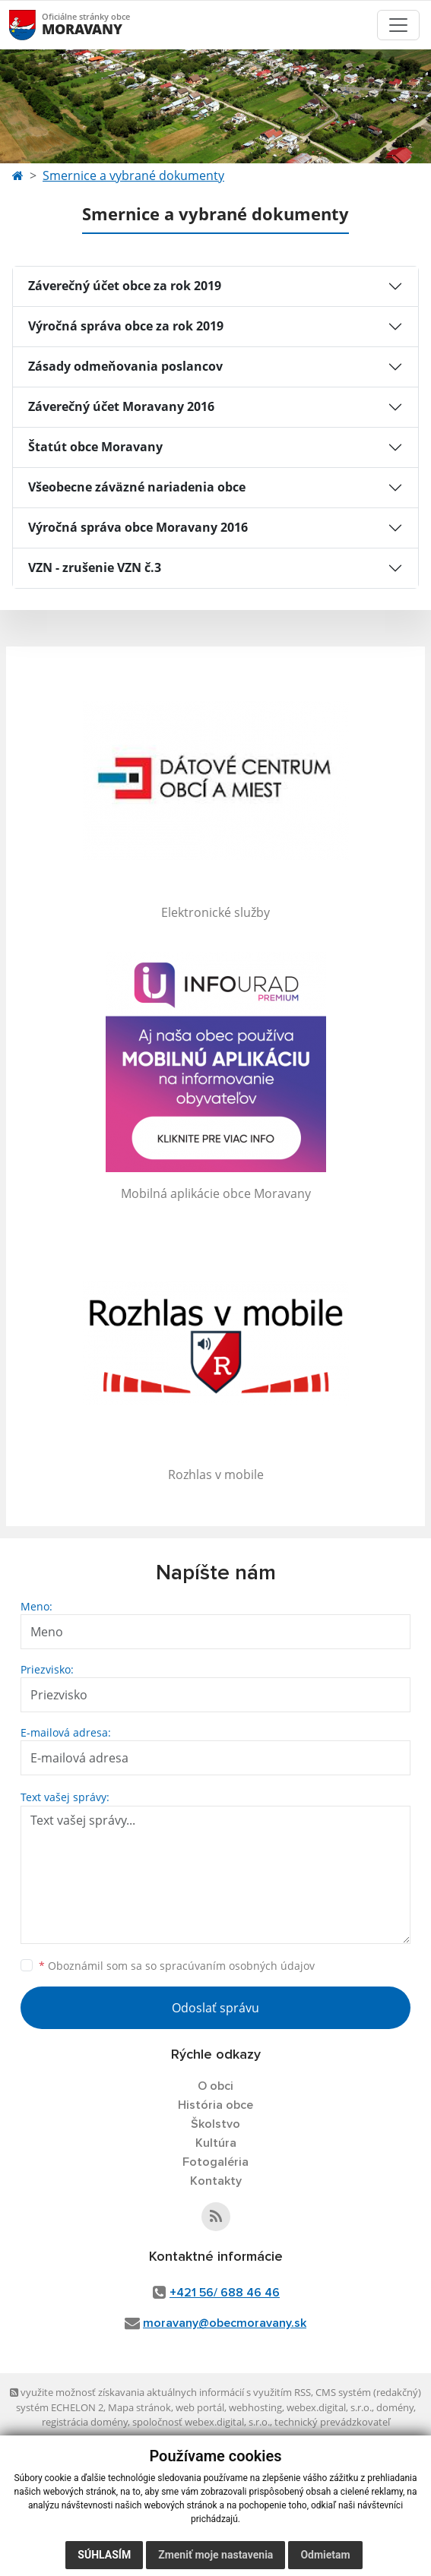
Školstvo (215, 2124)
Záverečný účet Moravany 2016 (121, 406)
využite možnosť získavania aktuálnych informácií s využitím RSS (160, 2392)
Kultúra (215, 2143)
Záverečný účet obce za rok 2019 (124, 285)
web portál (200, 2407)
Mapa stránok (139, 2407)
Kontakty (216, 2181)
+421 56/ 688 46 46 (225, 2293)
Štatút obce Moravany (95, 446)
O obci (215, 2086)
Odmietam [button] (325, 2555)
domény (395, 2407)
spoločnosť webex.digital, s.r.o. (201, 2422)
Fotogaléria (215, 2162)
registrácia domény (85, 2422)
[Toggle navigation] (398, 25)
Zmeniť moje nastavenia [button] (215, 2555)
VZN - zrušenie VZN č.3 (94, 567)
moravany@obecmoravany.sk (224, 2323)
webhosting (255, 2407)
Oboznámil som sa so (177, 1965)
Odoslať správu (215, 2007)
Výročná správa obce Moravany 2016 (138, 527)
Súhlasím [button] (104, 2555)
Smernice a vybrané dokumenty (133, 175)
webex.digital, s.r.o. (329, 2407)
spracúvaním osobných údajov (237, 1965)
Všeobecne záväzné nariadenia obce (137, 487)
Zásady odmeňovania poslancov (125, 366)
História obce (215, 2105)
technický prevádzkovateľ (332, 2422)
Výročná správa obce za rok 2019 (125, 326)
